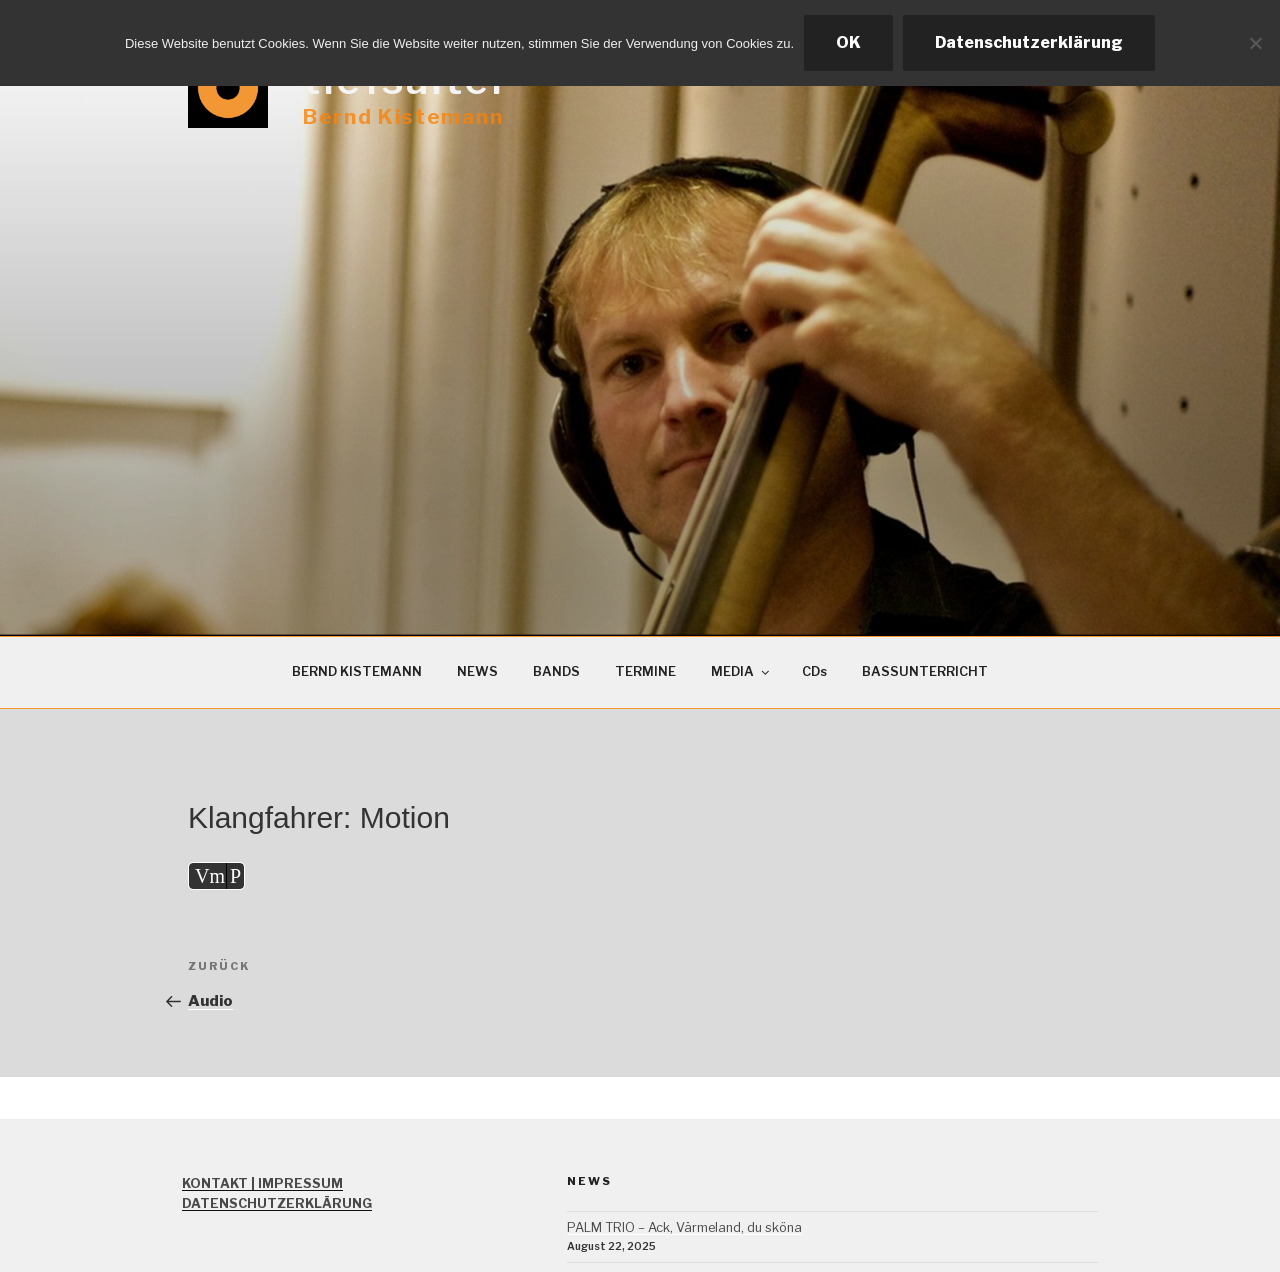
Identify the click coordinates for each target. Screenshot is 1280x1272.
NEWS (477, 671)
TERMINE (645, 671)
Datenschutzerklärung (1029, 42)
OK (848, 42)
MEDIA (741, 671)
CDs (814, 671)
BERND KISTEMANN (357, 671)
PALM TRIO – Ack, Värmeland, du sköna (684, 1227)
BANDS (556, 671)
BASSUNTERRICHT (925, 671)
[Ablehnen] (1255, 43)
